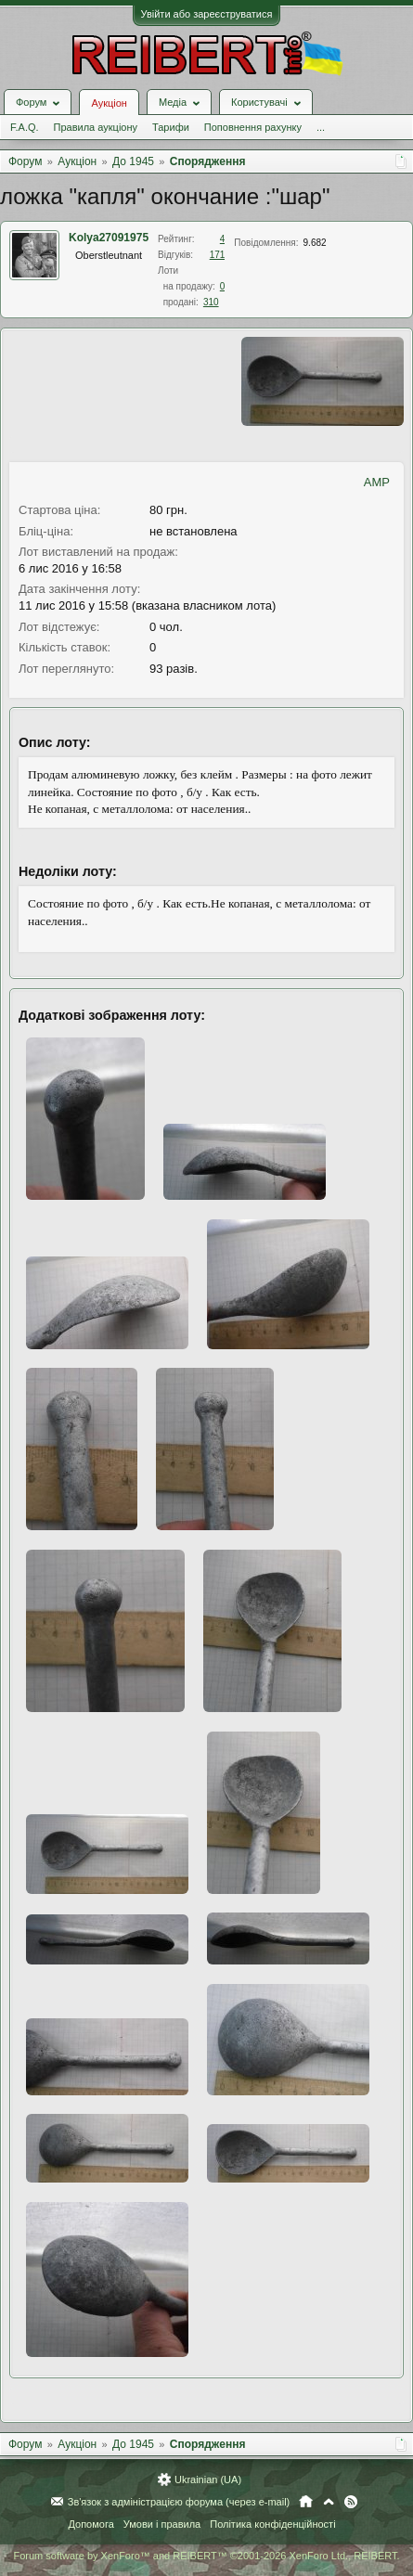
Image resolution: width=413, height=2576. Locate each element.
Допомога (90, 2524)
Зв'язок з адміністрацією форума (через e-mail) (179, 2501)
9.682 (315, 243)
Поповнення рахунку (253, 127)
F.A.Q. (24, 127)
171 (218, 255)
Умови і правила (161, 2524)
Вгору (328, 2501)
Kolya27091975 (108, 237)
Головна (306, 2501)
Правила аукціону (95, 127)
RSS (350, 2501)
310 (211, 302)
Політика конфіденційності (272, 2524)
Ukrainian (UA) (207, 2479)
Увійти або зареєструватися (207, 13)
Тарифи (170, 127)
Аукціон (108, 103)
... (320, 127)
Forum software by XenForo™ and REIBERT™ (206, 2555)
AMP (377, 482)
